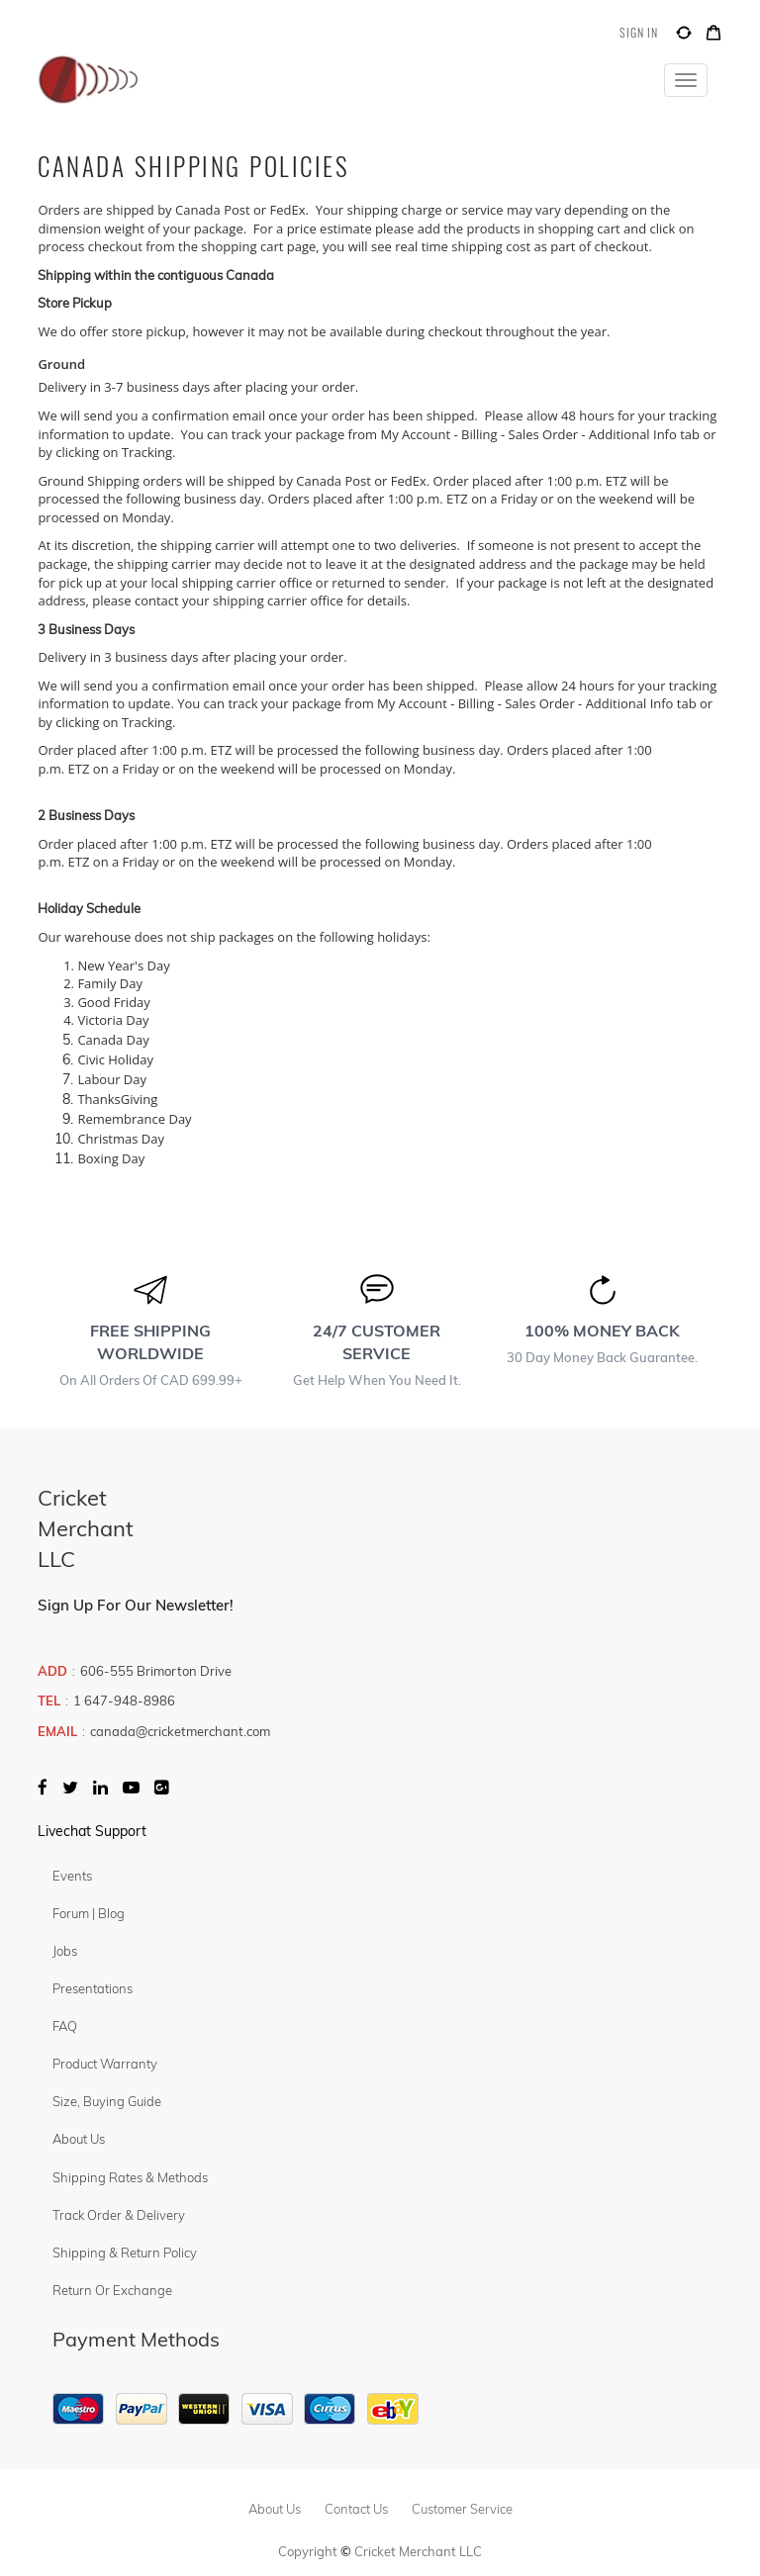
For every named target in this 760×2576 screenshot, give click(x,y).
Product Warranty (104, 2063)
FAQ (64, 2026)
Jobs (64, 1951)
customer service (462, 2509)
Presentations (92, 1988)
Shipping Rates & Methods (130, 2177)
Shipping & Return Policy (124, 2252)
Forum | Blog (88, 1913)
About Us (78, 2139)
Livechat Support (92, 1831)
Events (72, 1876)
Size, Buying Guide (106, 2101)
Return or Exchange (112, 2290)
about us (274, 2509)
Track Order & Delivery (118, 2215)
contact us (356, 2509)
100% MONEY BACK (602, 1330)
